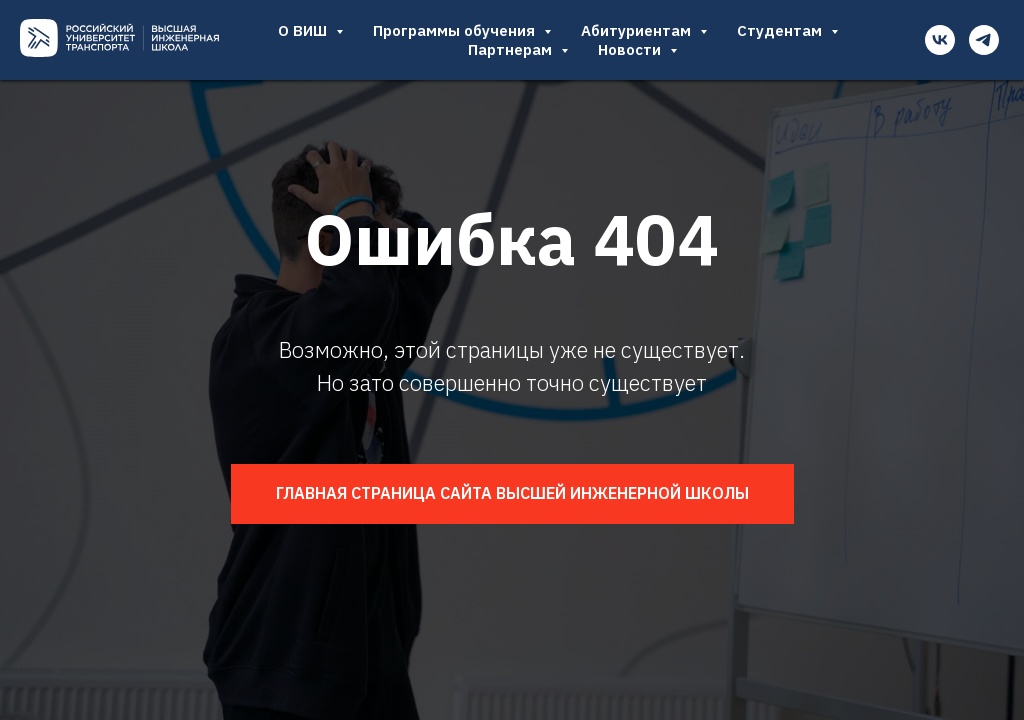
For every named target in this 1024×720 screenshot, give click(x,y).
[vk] (940, 40)
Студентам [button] (781, 30)
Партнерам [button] (512, 49)
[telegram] (984, 40)
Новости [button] (631, 49)
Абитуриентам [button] (638, 30)
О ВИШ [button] (304, 30)
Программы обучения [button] (456, 30)
